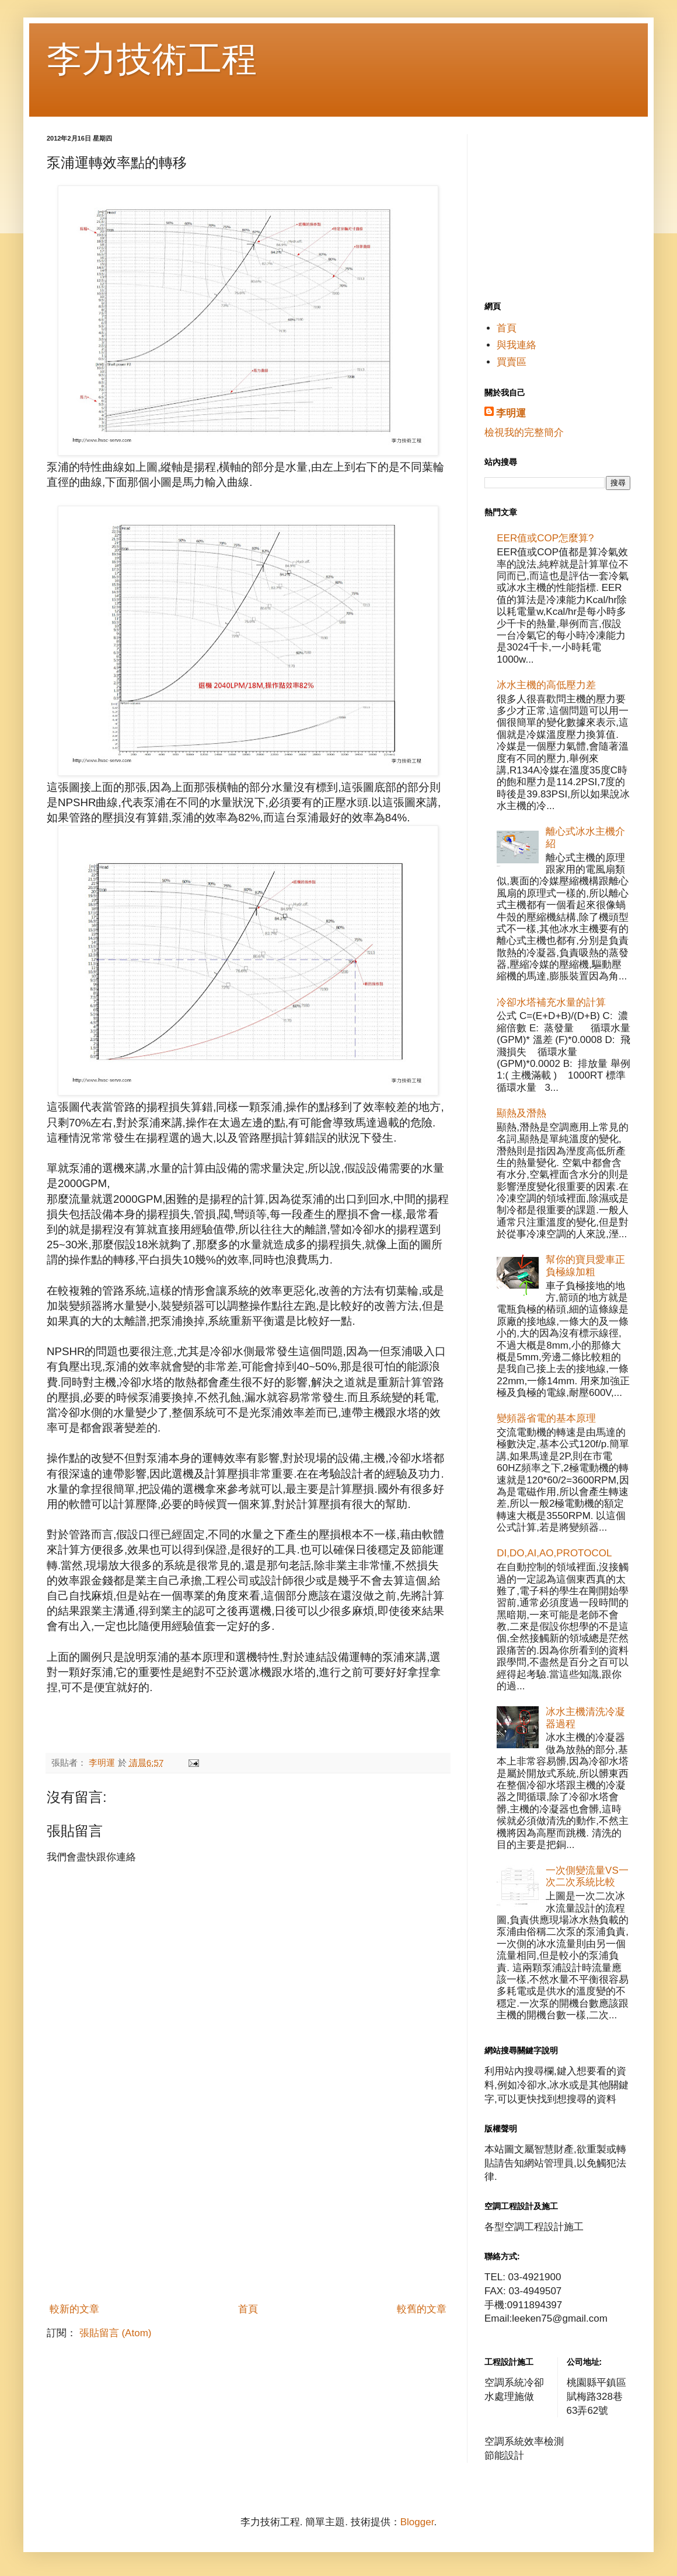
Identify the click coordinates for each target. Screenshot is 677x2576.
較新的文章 (74, 2309)
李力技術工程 (152, 59)
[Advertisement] (248, 2210)
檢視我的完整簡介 (524, 432)
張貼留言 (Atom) (115, 2333)
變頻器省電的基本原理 (546, 1418)
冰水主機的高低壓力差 (546, 685)
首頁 (248, 2309)
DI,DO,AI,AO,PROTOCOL (554, 1553)
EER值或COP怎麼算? (545, 538)
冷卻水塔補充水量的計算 (551, 1002)
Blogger (417, 2522)
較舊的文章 (421, 2309)
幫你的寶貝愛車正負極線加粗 (585, 1265)
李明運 (511, 413)
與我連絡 (516, 345)
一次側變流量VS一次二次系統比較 (587, 1876)
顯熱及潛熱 (521, 1113)
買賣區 (511, 362)
